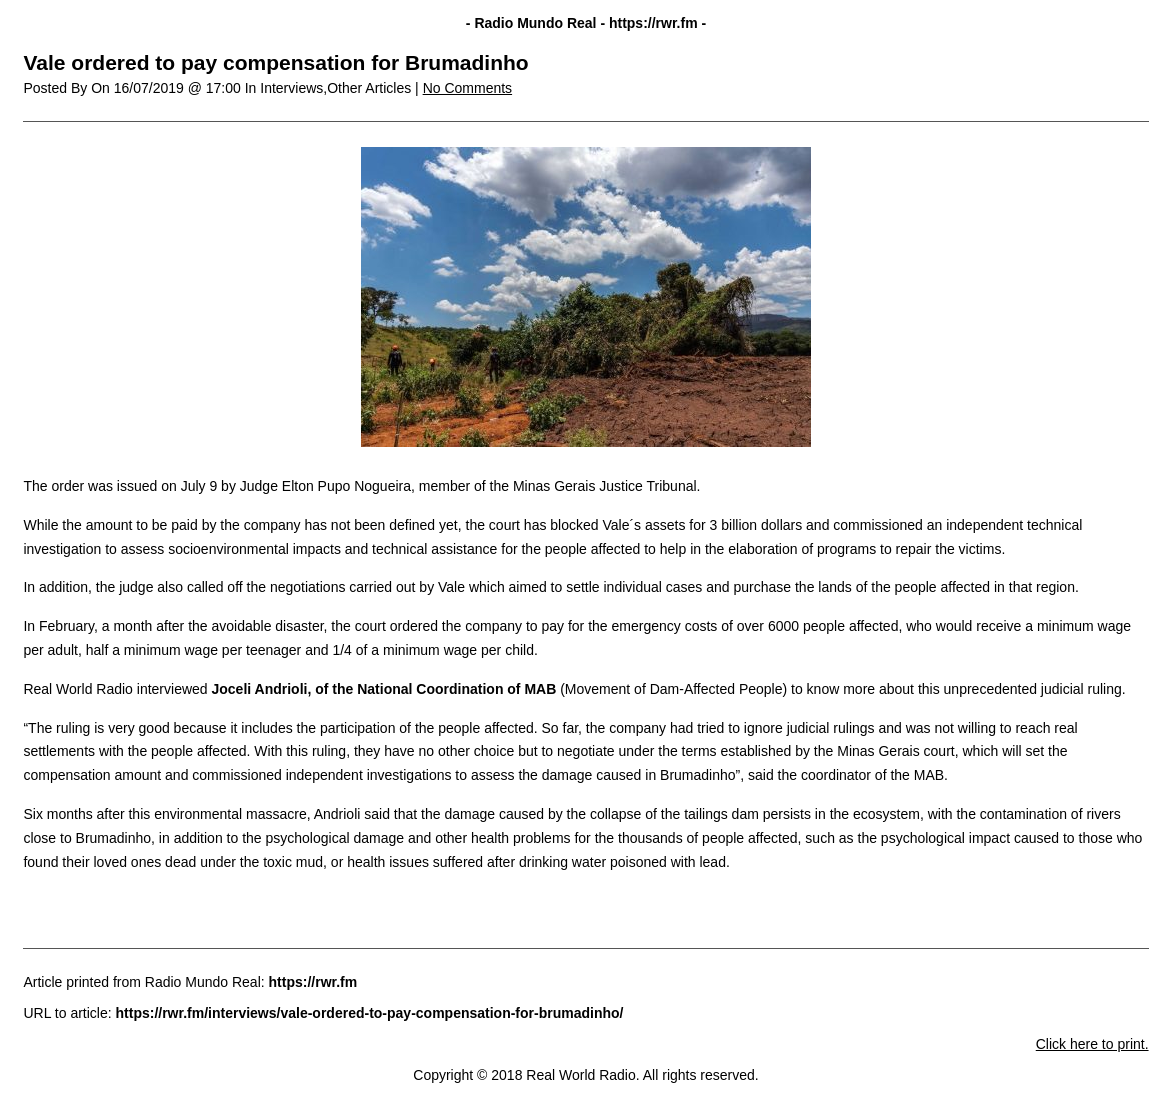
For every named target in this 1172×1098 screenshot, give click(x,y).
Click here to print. (1092, 1044)
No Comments (467, 88)
